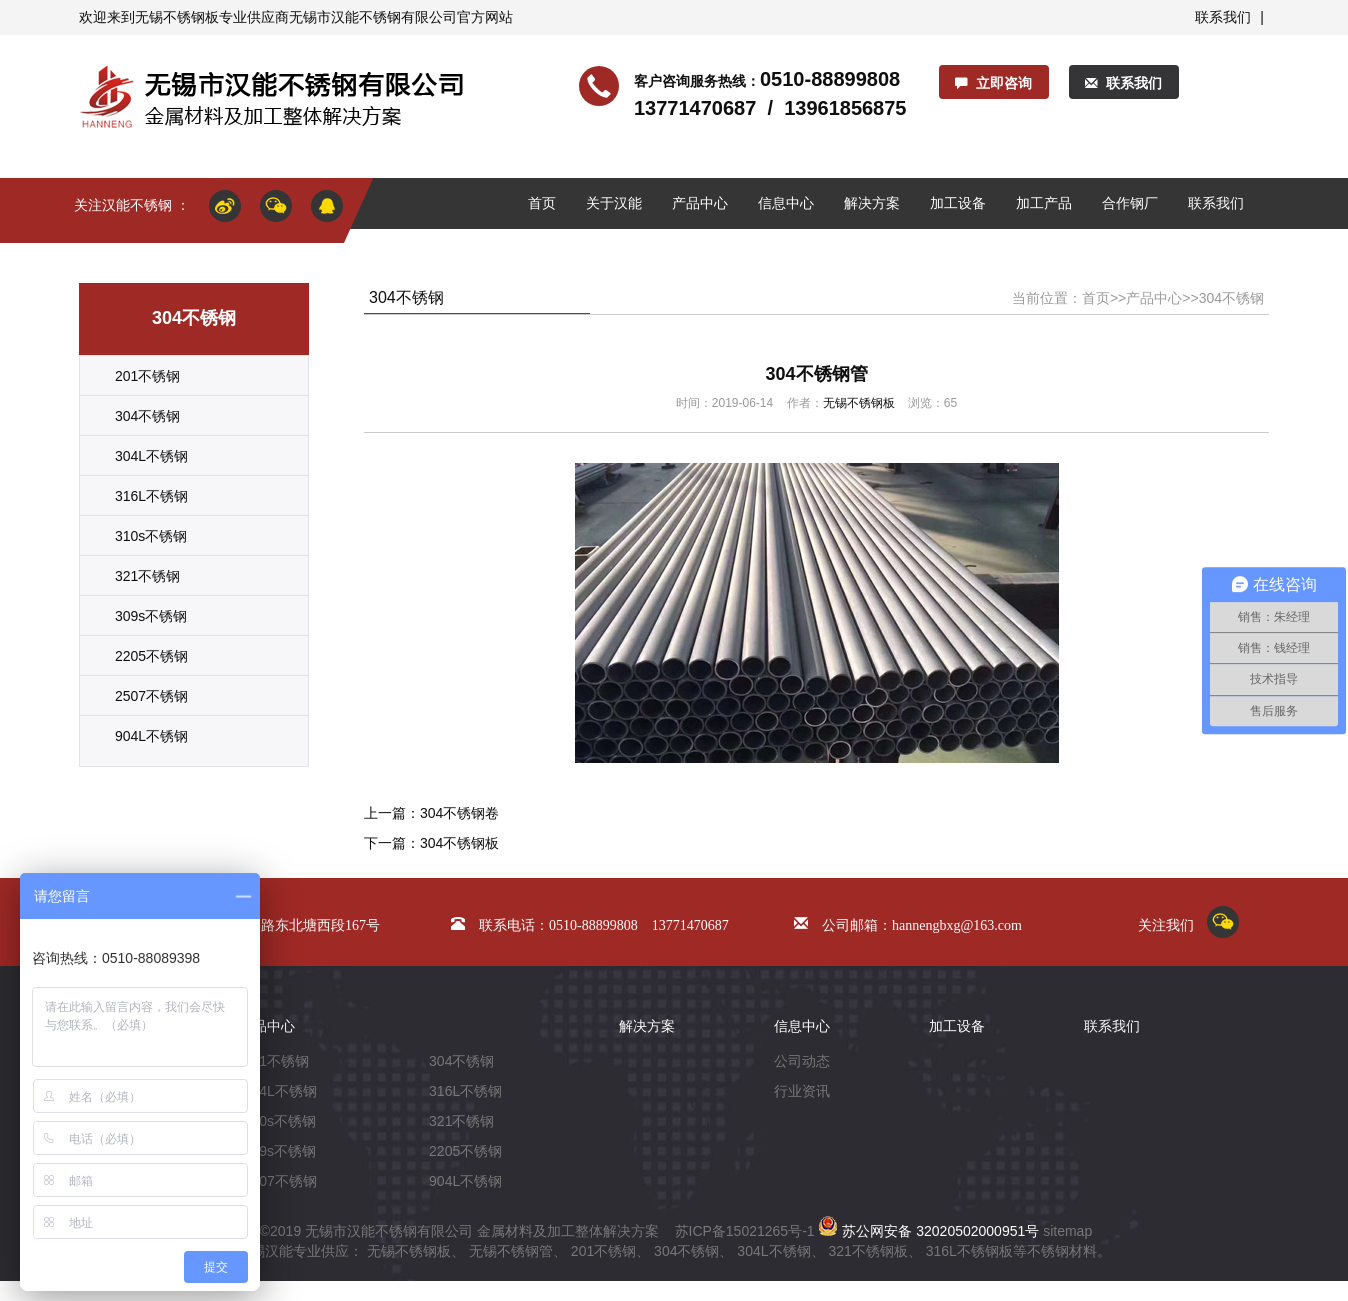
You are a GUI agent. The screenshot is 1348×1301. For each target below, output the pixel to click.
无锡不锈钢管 (511, 1251)
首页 (542, 203)
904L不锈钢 (151, 736)
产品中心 (700, 203)
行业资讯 (802, 1091)
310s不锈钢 (151, 536)
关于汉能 (614, 203)
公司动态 (802, 1061)
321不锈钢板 (867, 1251)
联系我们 (1223, 17)
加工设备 (958, 203)
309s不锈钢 (151, 616)
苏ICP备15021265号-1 (745, 1231)
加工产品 (1044, 203)
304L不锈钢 (151, 456)
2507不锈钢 (151, 696)
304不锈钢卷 (459, 813)
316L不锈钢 (151, 496)
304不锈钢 (147, 416)
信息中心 (786, 203)
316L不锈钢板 (969, 1251)
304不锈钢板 (459, 843)
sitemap (1067, 1231)
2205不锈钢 (151, 656)
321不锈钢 (147, 576)
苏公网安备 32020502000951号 (928, 1231)
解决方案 (872, 203)
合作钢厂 (1130, 203)
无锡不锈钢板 (177, 17)
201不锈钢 (147, 376)
